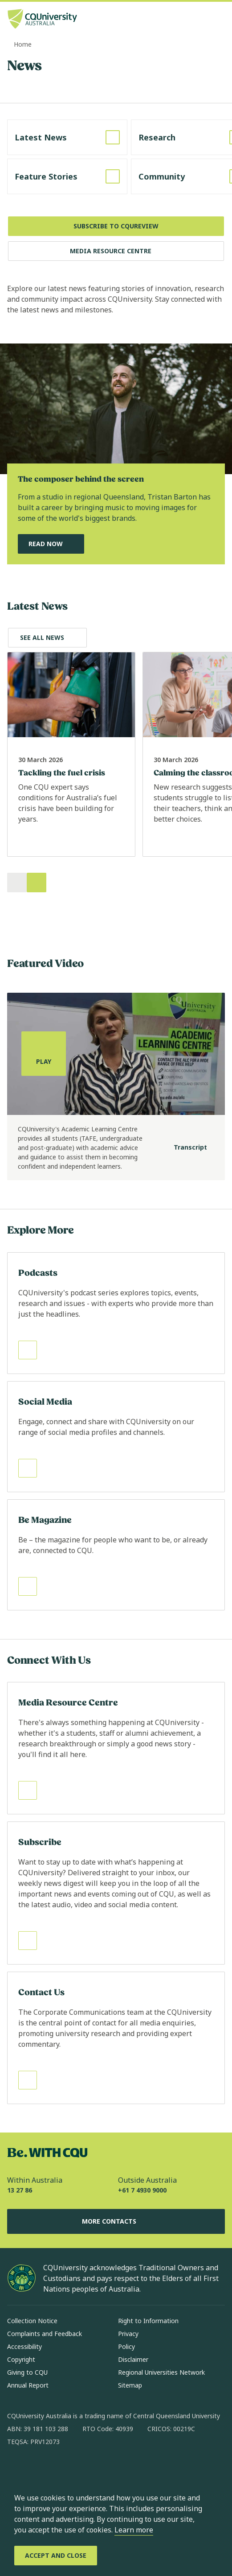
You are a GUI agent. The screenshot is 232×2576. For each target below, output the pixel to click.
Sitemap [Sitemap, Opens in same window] (130, 2385)
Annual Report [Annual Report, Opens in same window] (28, 2385)
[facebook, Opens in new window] (17, 2470)
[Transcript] (183, 1148)
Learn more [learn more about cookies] (133, 2530)
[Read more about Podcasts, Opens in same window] (116, 1313)
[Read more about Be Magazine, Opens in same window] (116, 1554)
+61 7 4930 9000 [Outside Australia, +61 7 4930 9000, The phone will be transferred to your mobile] (142, 2190)
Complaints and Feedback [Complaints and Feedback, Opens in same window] (44, 2333)
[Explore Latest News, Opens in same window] (47, 637)
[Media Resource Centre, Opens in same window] (116, 251)
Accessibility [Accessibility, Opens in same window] (24, 2346)
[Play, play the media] (43, 1053)
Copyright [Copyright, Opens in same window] (21, 2359)
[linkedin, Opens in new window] (63, 2470)
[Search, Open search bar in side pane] (202, 20)
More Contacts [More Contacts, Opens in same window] (116, 2221)
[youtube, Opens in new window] (109, 2470)
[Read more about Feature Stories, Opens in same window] (67, 176)
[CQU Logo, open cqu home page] (42, 20)
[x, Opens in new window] (86, 2470)
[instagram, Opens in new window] (40, 2470)
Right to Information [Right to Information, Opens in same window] (148, 2320)
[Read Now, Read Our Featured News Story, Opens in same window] (51, 544)
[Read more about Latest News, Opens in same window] (67, 137)
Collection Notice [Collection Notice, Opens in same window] (32, 2320)
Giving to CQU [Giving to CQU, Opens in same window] (27, 2372)
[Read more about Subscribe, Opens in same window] (116, 1893)
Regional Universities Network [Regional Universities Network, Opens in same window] (161, 2372)
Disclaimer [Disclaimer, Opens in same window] (133, 2359)
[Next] (36, 882)
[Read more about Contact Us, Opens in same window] (116, 2038)
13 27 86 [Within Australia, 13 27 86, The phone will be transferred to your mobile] (19, 2190)
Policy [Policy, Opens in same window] (126, 2346)
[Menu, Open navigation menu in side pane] (217, 20)
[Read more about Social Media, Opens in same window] (116, 1436)
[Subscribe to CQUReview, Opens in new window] (116, 226)
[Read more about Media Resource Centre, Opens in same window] (116, 1748)
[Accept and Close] (55, 2555)
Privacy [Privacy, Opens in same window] (128, 2333)
